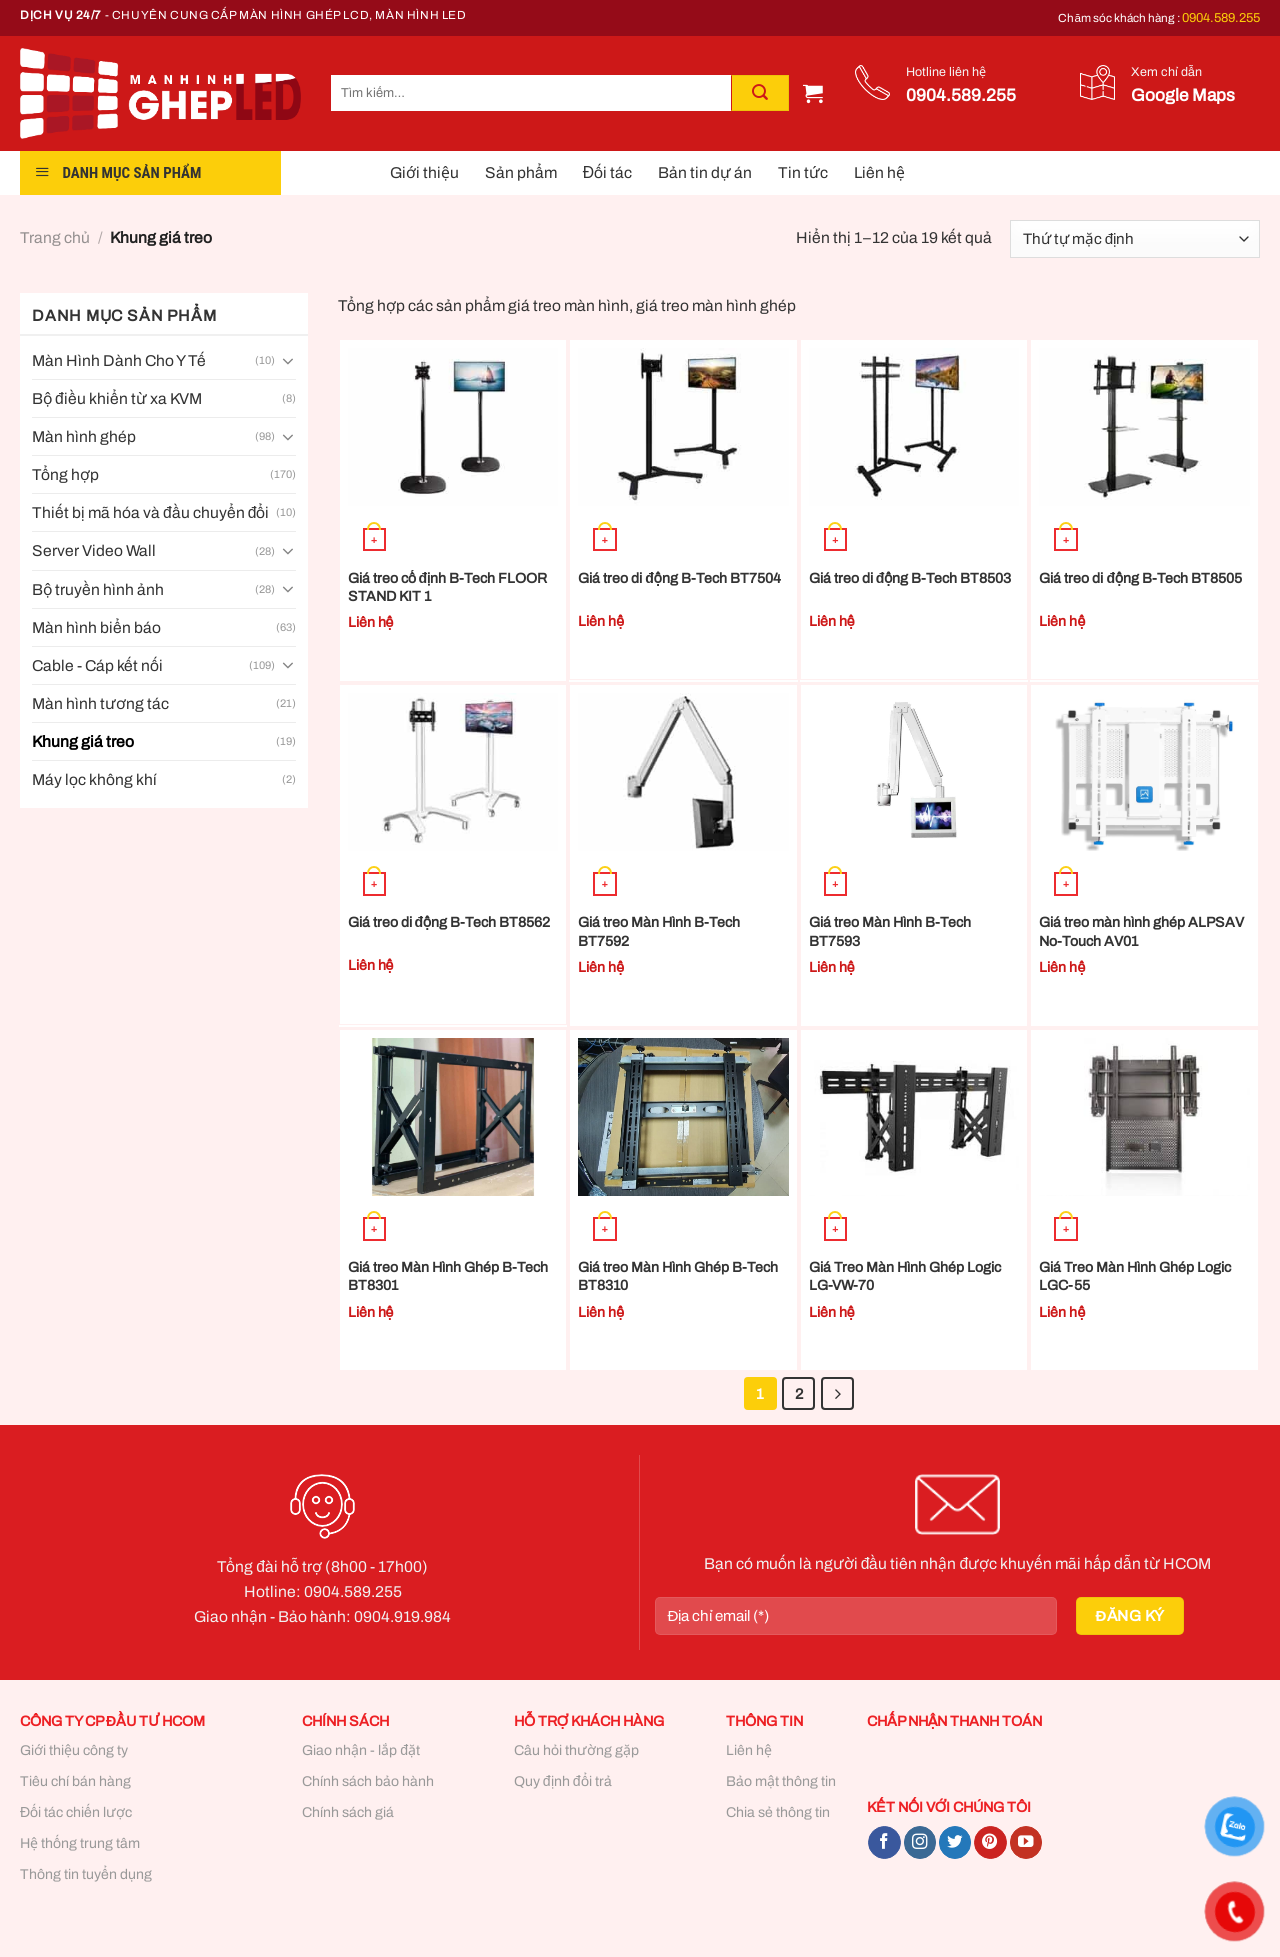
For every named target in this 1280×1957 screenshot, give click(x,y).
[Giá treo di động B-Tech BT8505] (1144, 427)
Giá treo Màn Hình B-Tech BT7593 (890, 931)
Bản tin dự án (705, 172)
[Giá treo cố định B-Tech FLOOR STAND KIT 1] (453, 427)
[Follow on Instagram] (920, 1842)
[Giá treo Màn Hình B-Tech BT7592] (683, 772)
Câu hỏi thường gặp (576, 1750)
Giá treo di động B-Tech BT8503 (910, 578)
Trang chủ (55, 237)
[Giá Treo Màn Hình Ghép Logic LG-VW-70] (914, 1117)
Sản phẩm (521, 172)
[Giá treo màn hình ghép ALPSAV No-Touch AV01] (1144, 772)
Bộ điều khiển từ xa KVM (117, 398)
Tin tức (803, 172)
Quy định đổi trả (563, 1781)
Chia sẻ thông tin (778, 1812)
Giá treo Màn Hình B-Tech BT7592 (659, 931)
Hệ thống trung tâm (80, 1843)
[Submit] (760, 93)
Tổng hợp (65, 474)
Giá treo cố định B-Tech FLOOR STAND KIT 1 (448, 587)
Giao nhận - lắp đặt (361, 1750)
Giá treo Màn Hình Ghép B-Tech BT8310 (678, 1276)
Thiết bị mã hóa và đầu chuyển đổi (150, 512)
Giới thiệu (424, 172)
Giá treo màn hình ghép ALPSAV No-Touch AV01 (1141, 931)
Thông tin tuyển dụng (86, 1874)
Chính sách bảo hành (368, 1781)
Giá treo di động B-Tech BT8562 (449, 922)
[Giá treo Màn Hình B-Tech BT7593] (914, 772)
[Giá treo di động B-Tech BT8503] (914, 427)
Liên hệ (879, 172)
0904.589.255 (1221, 18)
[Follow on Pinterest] (990, 1842)
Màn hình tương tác (100, 703)
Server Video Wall (94, 550)
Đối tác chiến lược (76, 1812)
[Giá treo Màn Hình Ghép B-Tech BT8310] (683, 1117)
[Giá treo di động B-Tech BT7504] (683, 427)
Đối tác (607, 172)
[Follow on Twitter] (955, 1842)
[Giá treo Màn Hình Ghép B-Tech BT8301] (453, 1117)
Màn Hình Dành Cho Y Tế (119, 360)
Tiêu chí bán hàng (75, 1781)
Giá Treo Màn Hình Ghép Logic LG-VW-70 (905, 1276)
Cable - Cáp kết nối (97, 665)
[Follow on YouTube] (1026, 1842)
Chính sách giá (348, 1812)
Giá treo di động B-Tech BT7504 (679, 578)
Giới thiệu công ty (74, 1750)
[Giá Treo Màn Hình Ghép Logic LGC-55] (1144, 1117)
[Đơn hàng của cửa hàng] (1135, 239)
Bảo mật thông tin (781, 1781)
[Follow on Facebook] (884, 1842)
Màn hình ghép (84, 436)
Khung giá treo (83, 741)
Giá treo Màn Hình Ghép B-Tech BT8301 (448, 1276)
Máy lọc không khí (94, 779)
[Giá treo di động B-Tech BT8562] (453, 772)
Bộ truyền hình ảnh (98, 589)
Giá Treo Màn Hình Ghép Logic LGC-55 (1135, 1276)
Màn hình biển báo (96, 627)
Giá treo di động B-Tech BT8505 (1140, 578)
